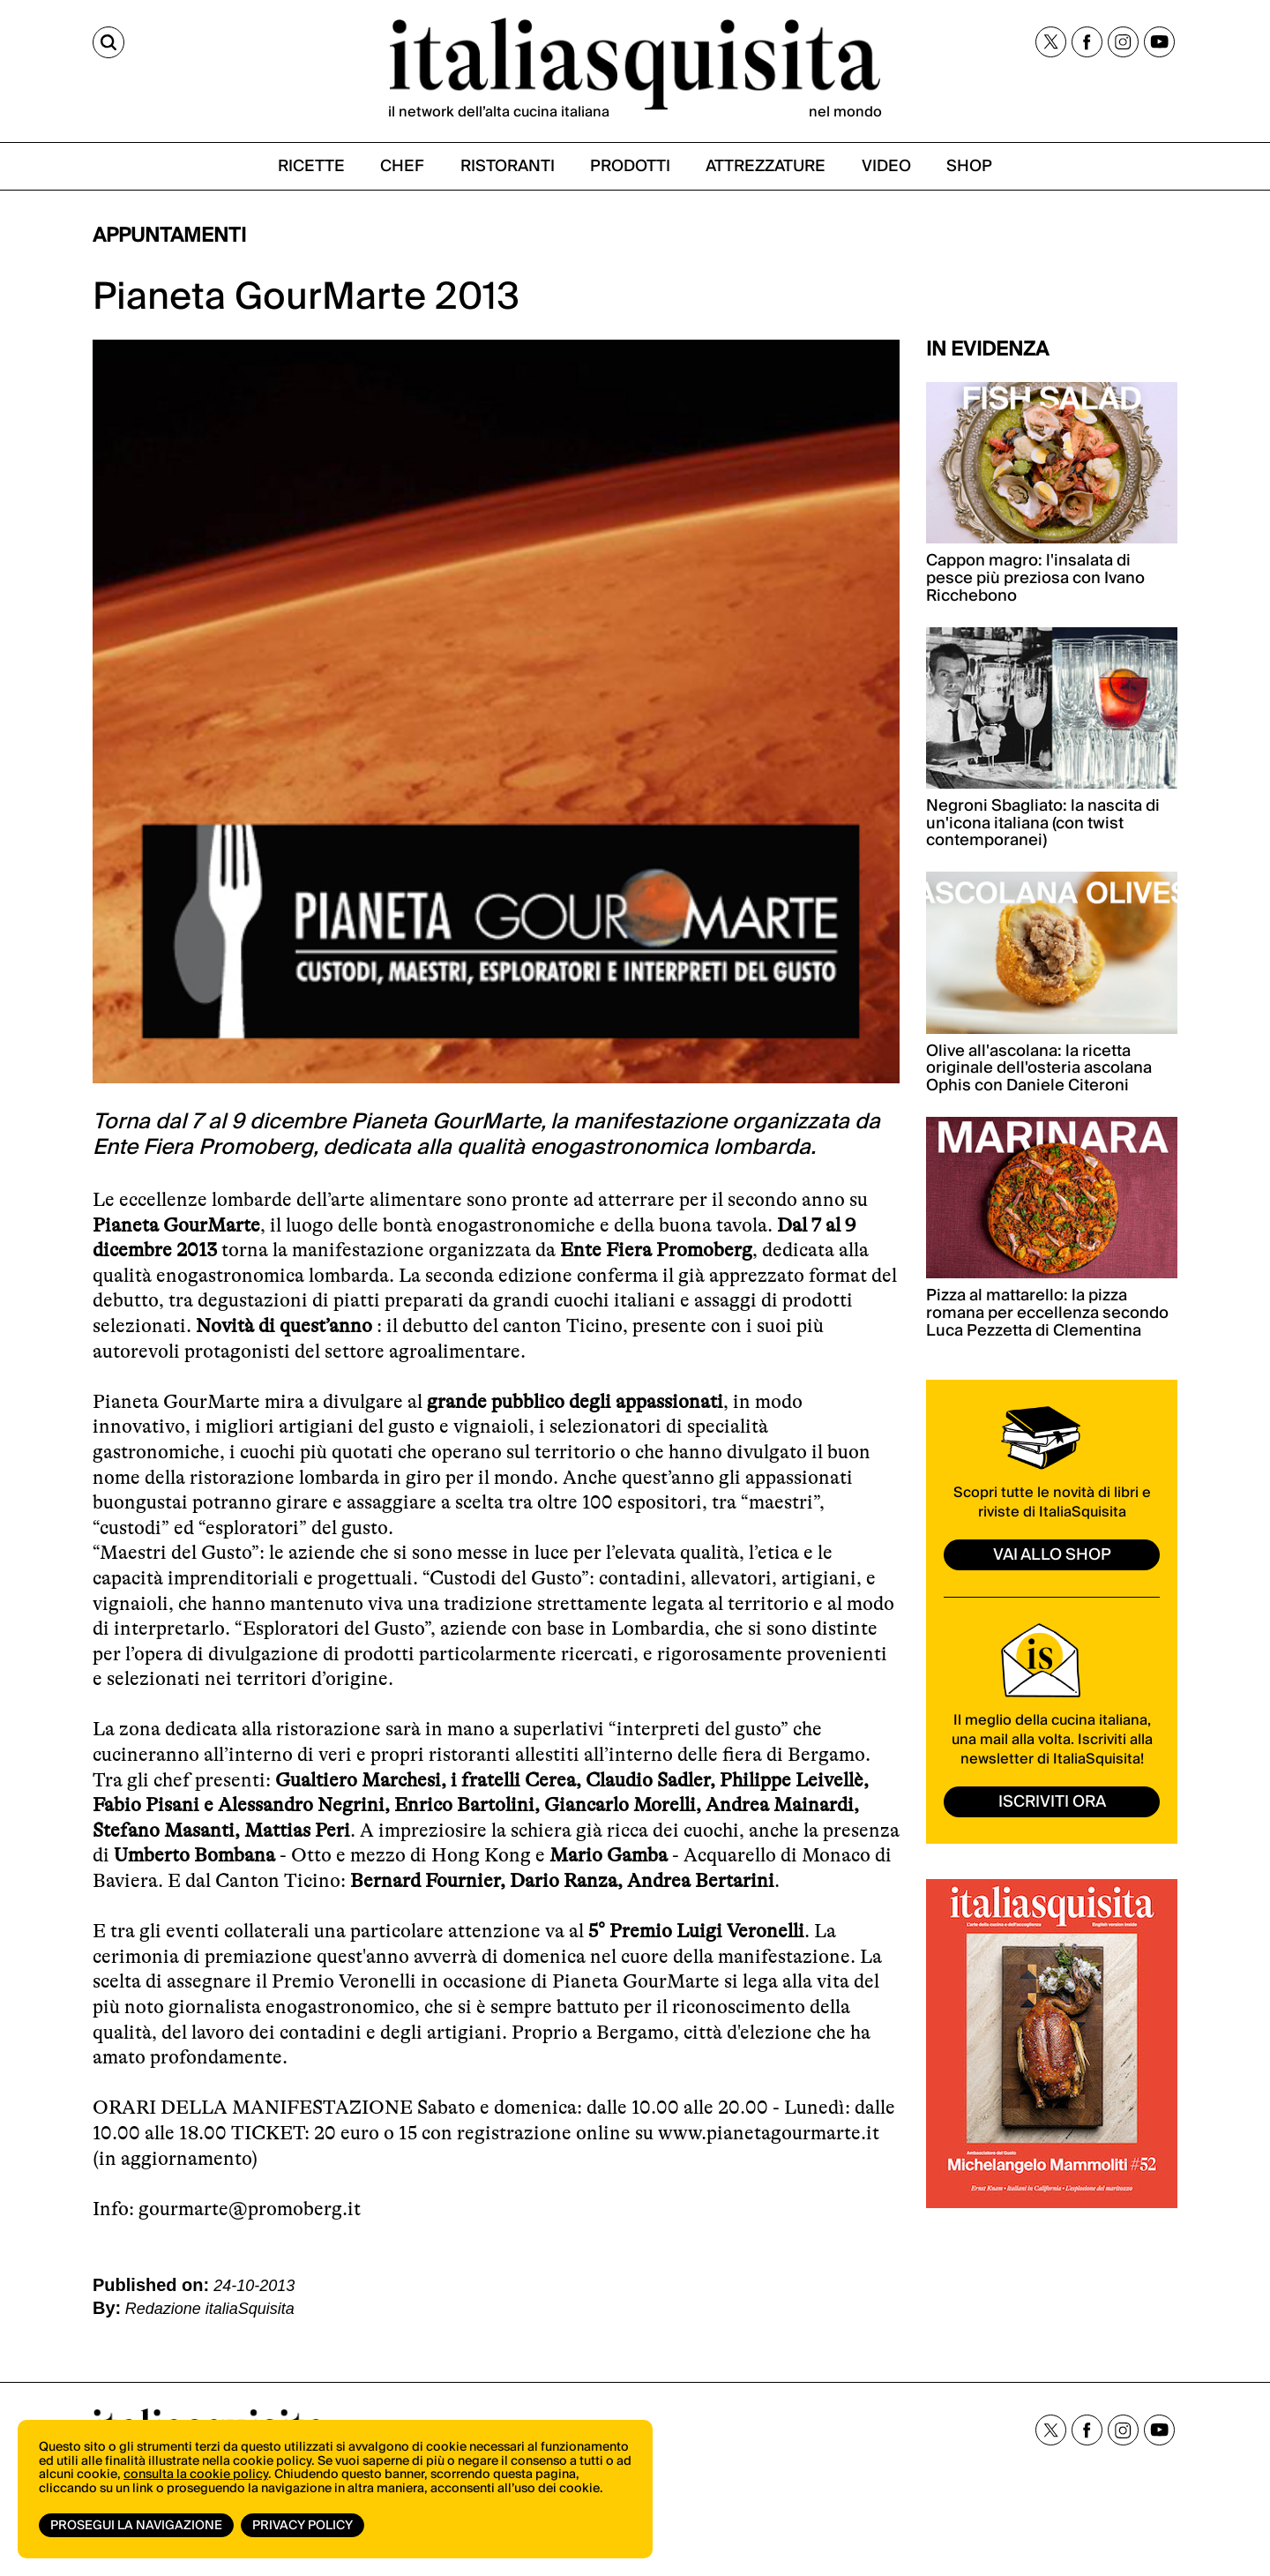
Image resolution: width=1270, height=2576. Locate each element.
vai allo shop (1052, 1555)
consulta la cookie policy (195, 2474)
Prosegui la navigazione (136, 2525)
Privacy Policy (302, 2525)
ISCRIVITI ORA (1052, 1802)
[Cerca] (108, 42)
